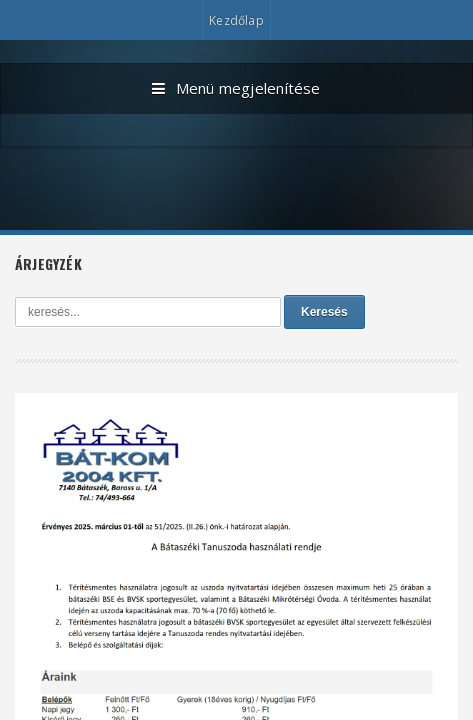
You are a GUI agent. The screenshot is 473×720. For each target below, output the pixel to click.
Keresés (324, 312)
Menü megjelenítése (236, 89)
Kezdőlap (236, 20)
